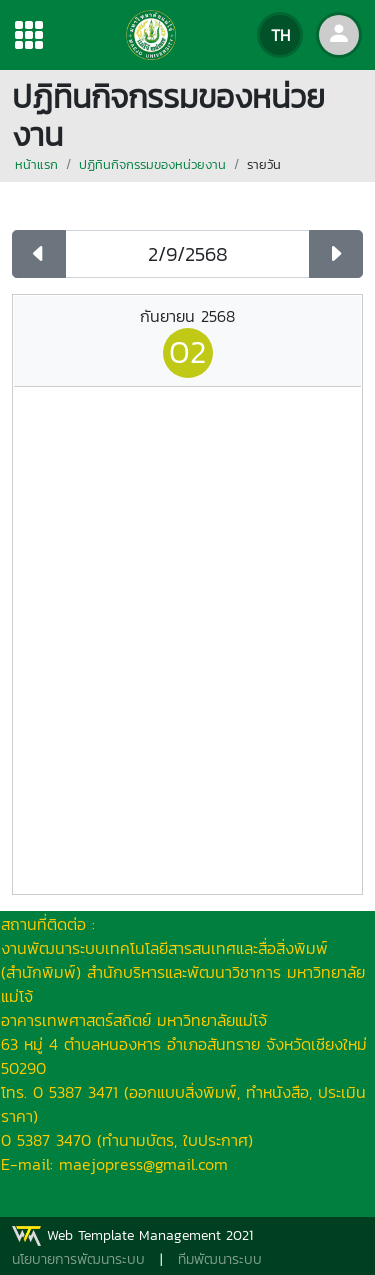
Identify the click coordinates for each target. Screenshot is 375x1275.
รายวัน (264, 164)
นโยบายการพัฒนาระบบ (78, 1259)
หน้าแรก (36, 164)
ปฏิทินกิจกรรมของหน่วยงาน (152, 164)
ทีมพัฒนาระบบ (220, 1259)
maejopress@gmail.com (143, 1164)
